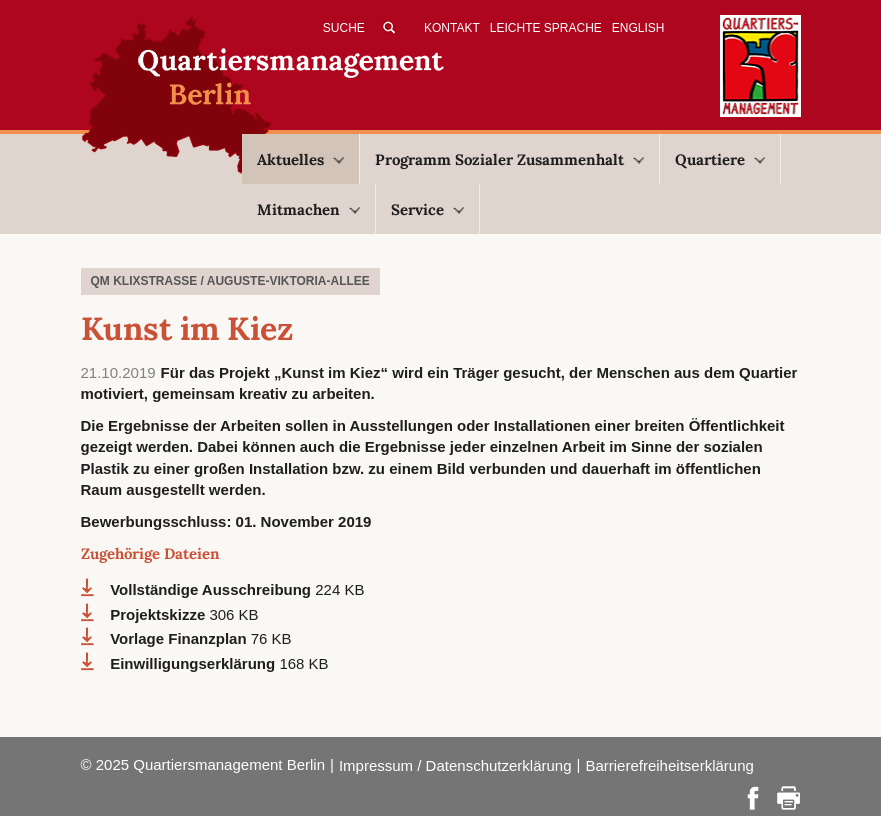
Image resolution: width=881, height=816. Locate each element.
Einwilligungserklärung (194, 663)
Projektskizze (159, 614)
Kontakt (452, 28)
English (638, 28)
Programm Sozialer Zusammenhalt (509, 159)
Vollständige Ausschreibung (212, 589)
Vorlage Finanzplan (180, 638)
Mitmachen (308, 209)
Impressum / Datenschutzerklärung (455, 765)
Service (427, 209)
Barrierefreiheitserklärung (669, 765)
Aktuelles (300, 159)
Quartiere (720, 159)
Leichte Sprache (546, 28)
